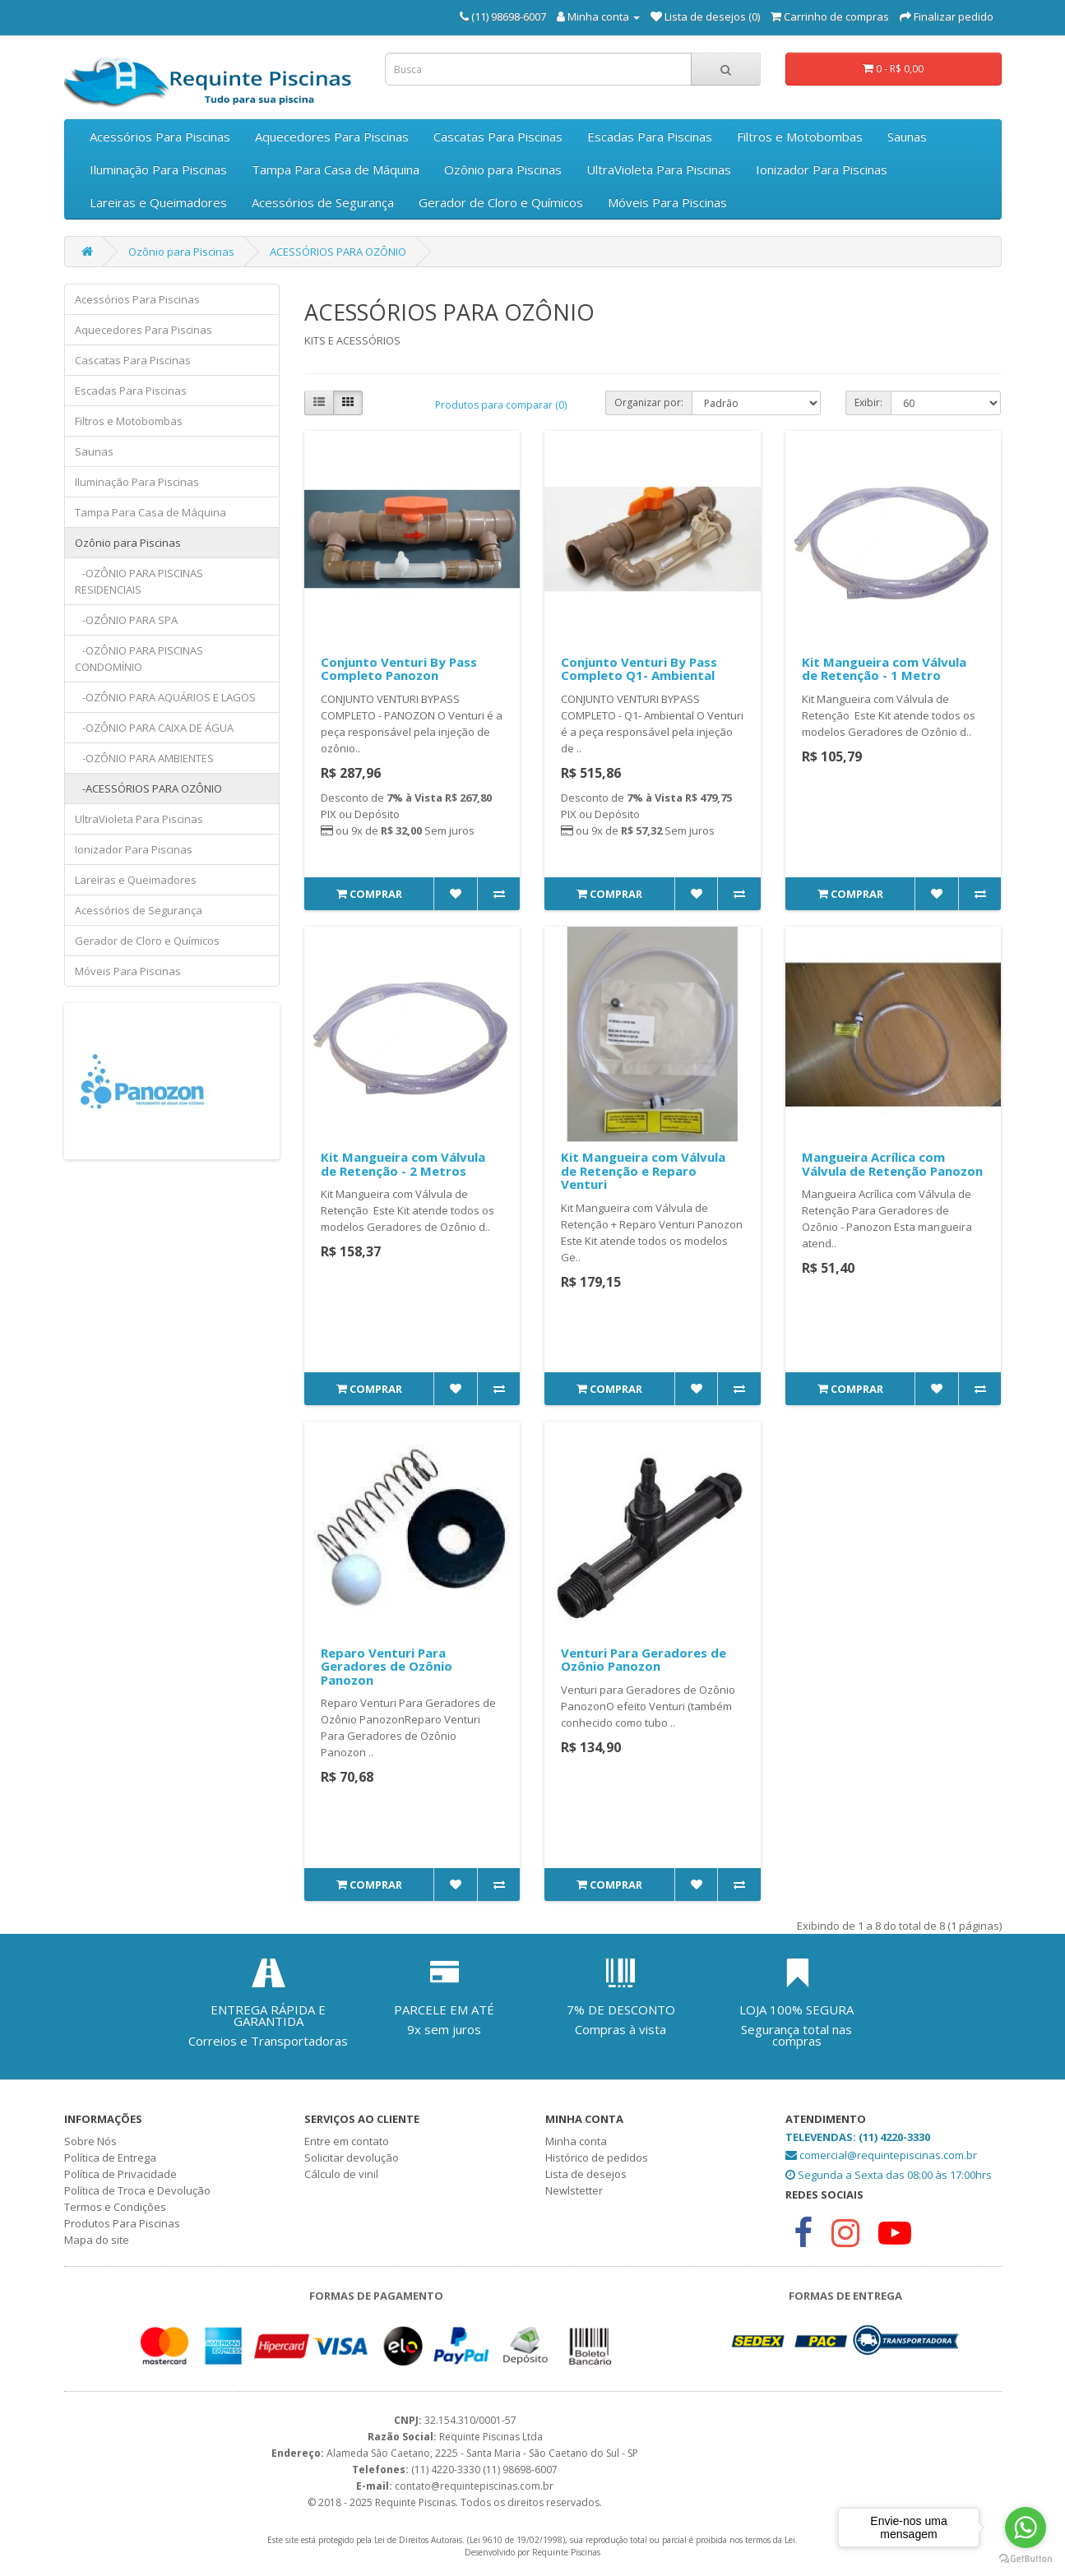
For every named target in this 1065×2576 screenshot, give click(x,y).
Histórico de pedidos (596, 2157)
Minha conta (576, 2141)
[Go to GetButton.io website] (1025, 2559)
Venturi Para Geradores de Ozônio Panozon (643, 1659)
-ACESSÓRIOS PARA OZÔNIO (148, 788)
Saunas (907, 136)
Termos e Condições (115, 2206)
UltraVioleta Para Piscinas (658, 169)
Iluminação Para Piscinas (158, 169)
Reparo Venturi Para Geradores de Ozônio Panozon (386, 1666)
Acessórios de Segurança (323, 202)
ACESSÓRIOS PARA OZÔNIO (338, 251)
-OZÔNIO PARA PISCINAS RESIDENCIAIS (139, 581)
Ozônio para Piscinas (503, 169)
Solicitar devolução (351, 2157)
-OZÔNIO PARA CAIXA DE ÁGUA (154, 727)
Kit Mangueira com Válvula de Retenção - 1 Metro (884, 669)
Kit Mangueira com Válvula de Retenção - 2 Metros (403, 1164)
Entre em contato (346, 2141)
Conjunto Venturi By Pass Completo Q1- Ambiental (639, 669)
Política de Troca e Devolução (137, 2190)
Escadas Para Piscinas (649, 136)
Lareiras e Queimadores (158, 202)
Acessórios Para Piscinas (160, 136)
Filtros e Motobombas (800, 136)
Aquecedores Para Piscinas (332, 136)
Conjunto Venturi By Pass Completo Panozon (399, 669)
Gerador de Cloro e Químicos (501, 202)
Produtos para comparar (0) (501, 405)
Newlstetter (574, 2190)
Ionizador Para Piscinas (821, 169)
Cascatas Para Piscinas (498, 136)
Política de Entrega (110, 2157)
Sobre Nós (90, 2141)
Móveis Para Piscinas (667, 202)
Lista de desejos (586, 2174)
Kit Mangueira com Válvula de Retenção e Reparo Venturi (643, 1170)
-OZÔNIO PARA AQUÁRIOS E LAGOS (165, 697)
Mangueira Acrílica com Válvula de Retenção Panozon (892, 1164)
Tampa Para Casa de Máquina (335, 169)
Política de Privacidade (120, 2174)
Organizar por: (648, 402)
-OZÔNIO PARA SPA (126, 620)
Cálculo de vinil (341, 2174)
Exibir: (868, 402)
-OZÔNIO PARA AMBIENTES (144, 758)
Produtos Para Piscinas (122, 2223)
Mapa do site (96, 2239)
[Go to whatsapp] (1025, 2527)
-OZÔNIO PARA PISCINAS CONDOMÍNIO (139, 658)
